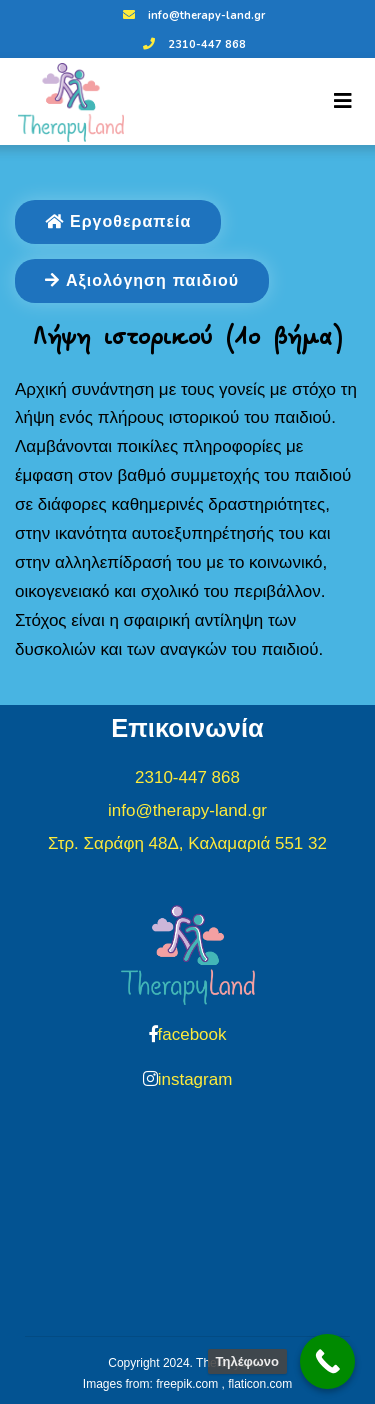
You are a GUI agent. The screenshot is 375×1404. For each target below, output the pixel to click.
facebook (192, 1034)
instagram (195, 1079)
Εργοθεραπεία (118, 222)
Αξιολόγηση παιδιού (142, 281)
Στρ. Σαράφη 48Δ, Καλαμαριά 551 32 (187, 843)
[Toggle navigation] (343, 101)
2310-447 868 (192, 44)
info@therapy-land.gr (191, 15)
